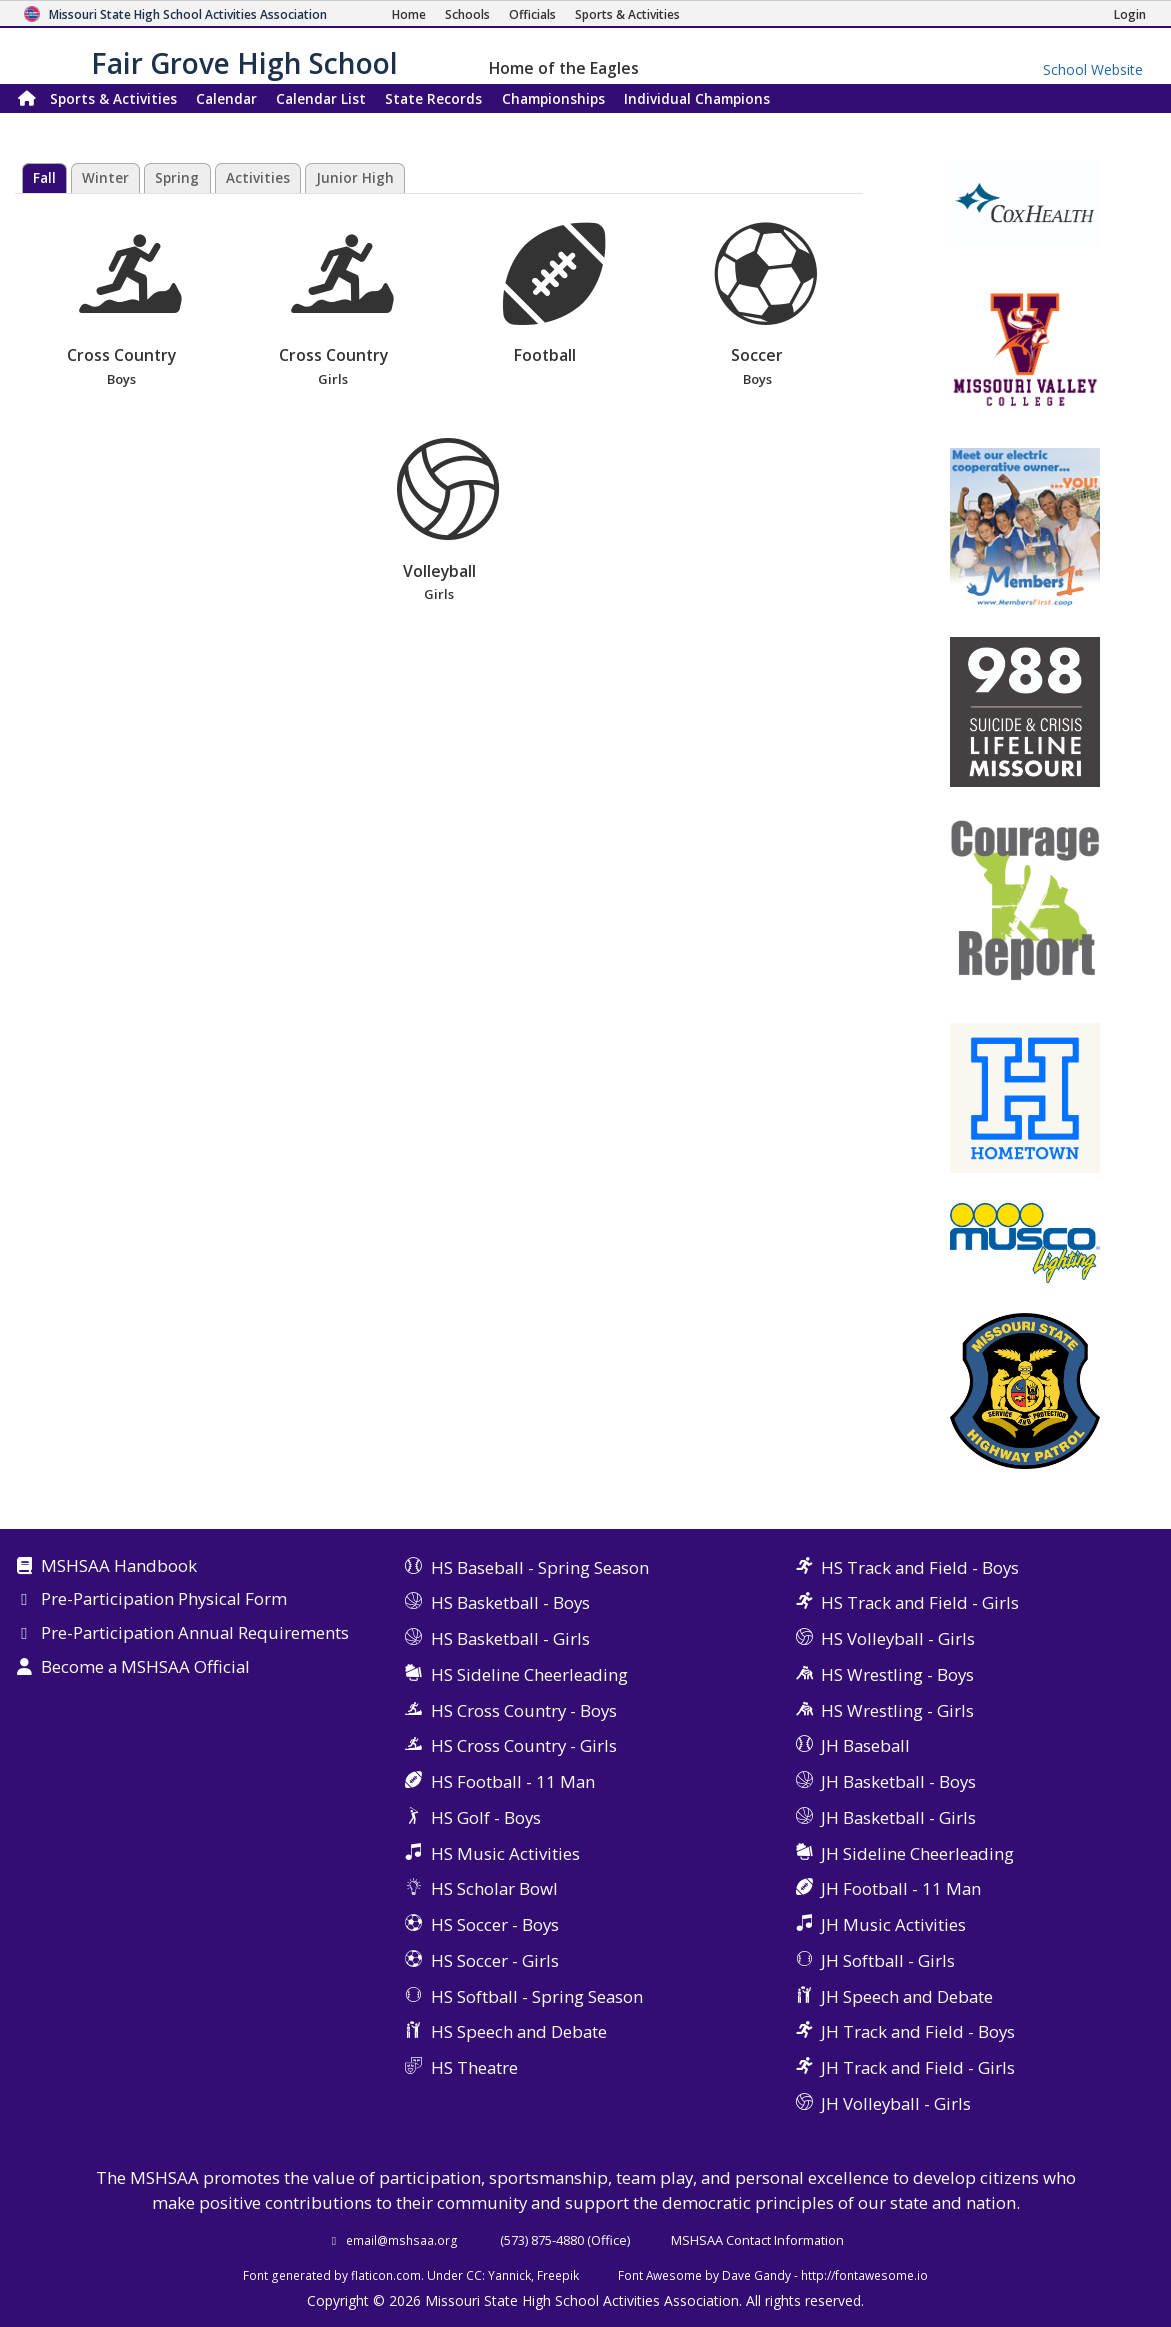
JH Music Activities (893, 1924)
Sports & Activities (113, 98)
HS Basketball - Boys (510, 1602)
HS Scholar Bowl (494, 1888)
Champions (697, 98)
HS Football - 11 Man (513, 1781)
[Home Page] (409, 14)
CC (474, 2275)
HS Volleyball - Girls (898, 1638)
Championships (553, 98)
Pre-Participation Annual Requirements (195, 1634)
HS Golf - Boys (486, 1817)
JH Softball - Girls (888, 1960)
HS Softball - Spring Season (537, 1996)
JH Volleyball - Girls (896, 2103)
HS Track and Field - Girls (920, 1602)
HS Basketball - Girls (510, 1638)
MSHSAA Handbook (119, 1567)
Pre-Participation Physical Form (164, 1600)
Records (433, 98)
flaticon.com (386, 2275)
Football (554, 294)
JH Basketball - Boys (898, 1781)
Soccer (757, 306)
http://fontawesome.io (864, 2275)
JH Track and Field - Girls (918, 2067)
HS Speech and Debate (519, 2031)
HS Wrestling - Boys (897, 1674)
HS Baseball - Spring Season (540, 1567)
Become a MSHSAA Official (145, 1668)
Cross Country (120, 306)
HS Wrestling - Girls (897, 1710)
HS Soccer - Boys (495, 1924)
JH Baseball (865, 1745)
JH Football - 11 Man (901, 1888)
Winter (105, 178)
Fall (44, 178)
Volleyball (439, 521)
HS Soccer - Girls (495, 1960)
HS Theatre (474, 2067)
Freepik (558, 2275)
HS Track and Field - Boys (920, 1567)
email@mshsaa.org (402, 2240)
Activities (258, 178)
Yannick (509, 2275)
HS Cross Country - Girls (524, 1745)
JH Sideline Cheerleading (917, 1853)
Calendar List (321, 98)
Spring (177, 178)
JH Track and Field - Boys (918, 2031)
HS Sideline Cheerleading (529, 1674)
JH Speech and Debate (907, 1996)
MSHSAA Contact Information (757, 2240)
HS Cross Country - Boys (524, 1710)
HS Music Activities (505, 1853)
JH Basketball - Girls (898, 1817)
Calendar (226, 98)
